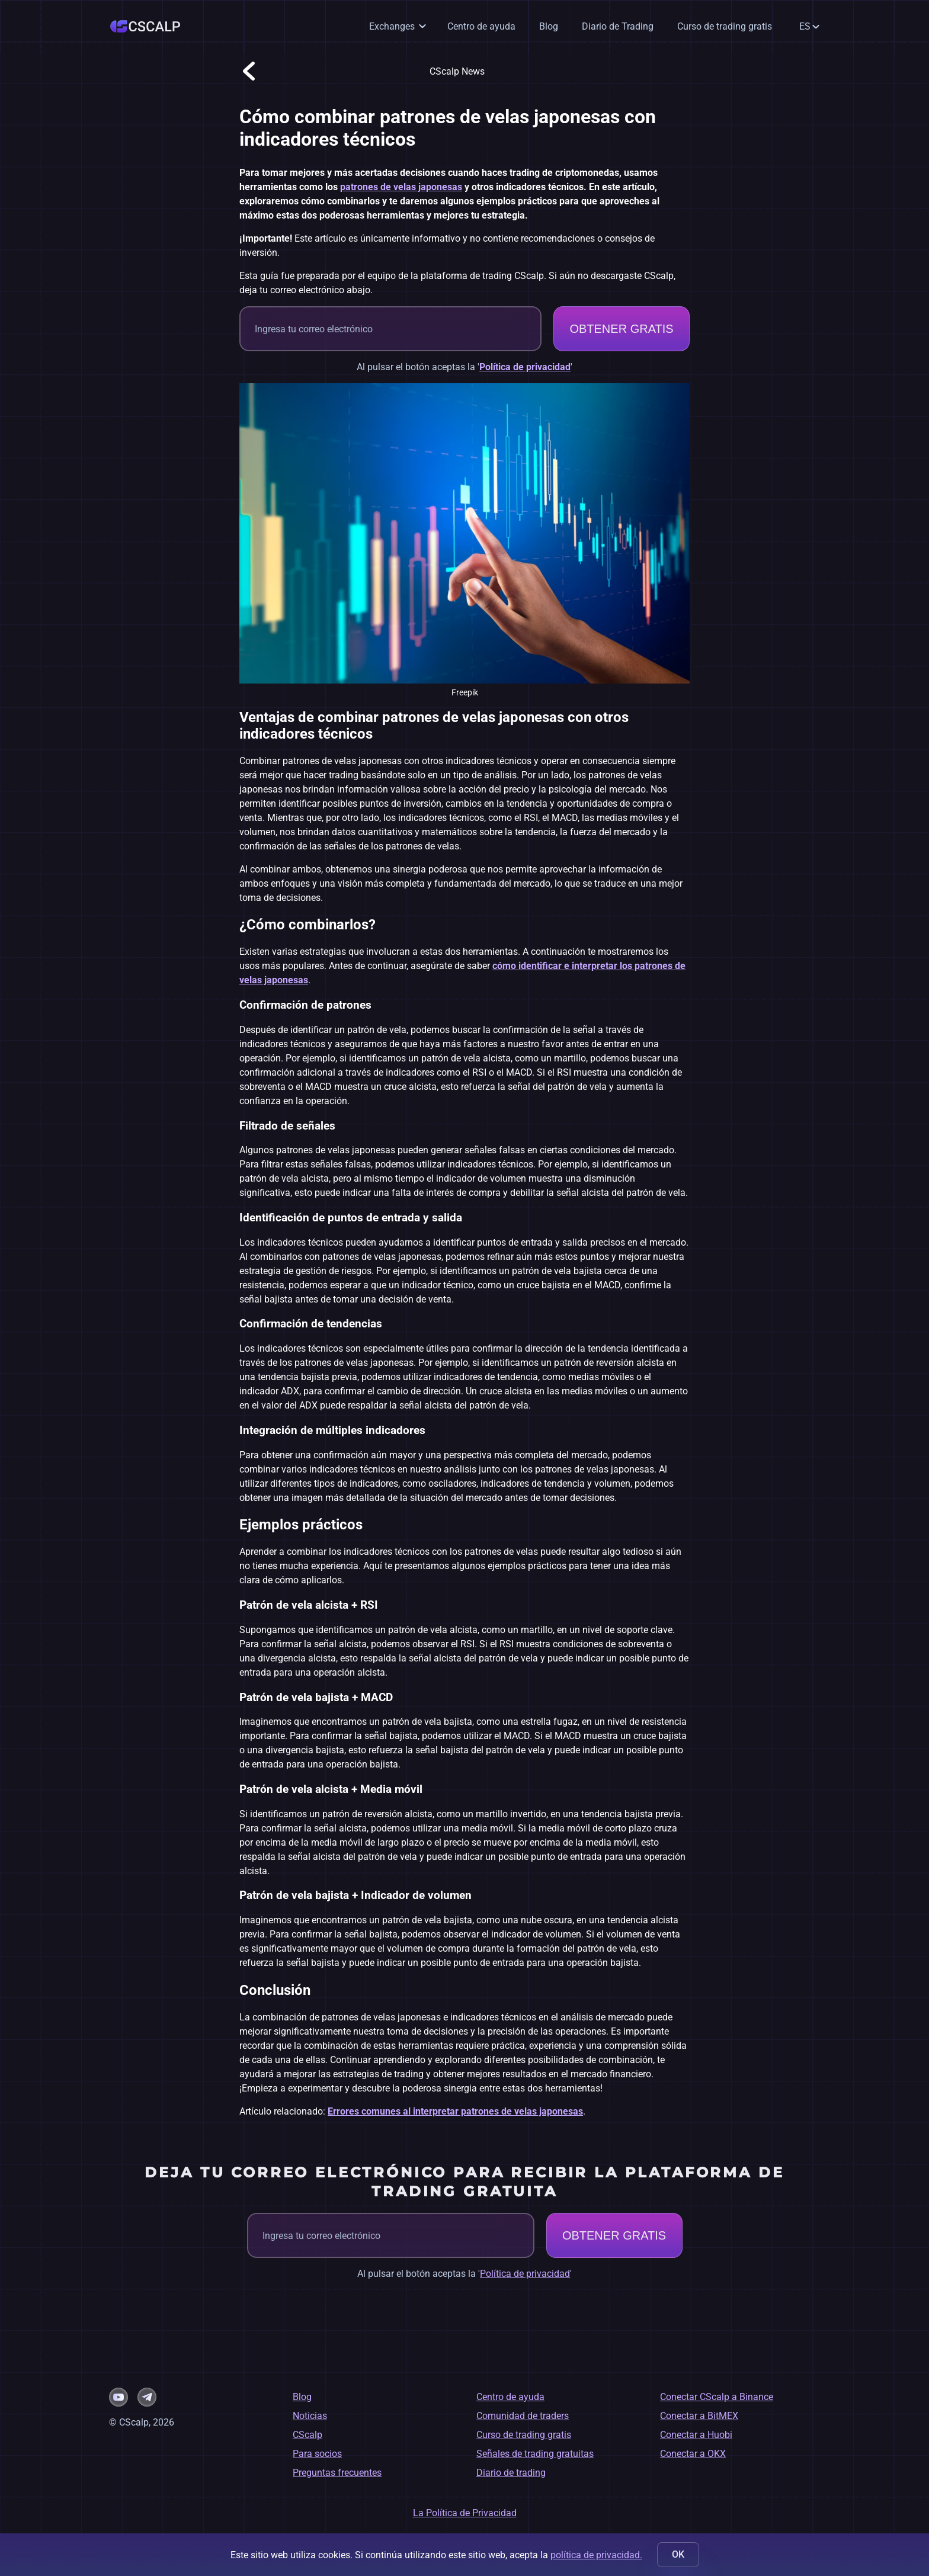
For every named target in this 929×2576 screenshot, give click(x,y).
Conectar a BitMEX (699, 2415)
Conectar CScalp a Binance (716, 2396)
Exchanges (392, 26)
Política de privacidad (525, 367)
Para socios (317, 2453)
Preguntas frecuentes (337, 2472)
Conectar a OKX (693, 2453)
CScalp (307, 2434)
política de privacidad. (596, 2555)
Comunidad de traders (522, 2415)
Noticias (310, 2415)
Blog (548, 26)
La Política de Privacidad (465, 2513)
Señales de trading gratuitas (535, 2453)
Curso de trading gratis (724, 26)
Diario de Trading (617, 26)
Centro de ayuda (481, 26)
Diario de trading (511, 2472)
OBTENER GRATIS (621, 328)
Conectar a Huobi (696, 2434)
